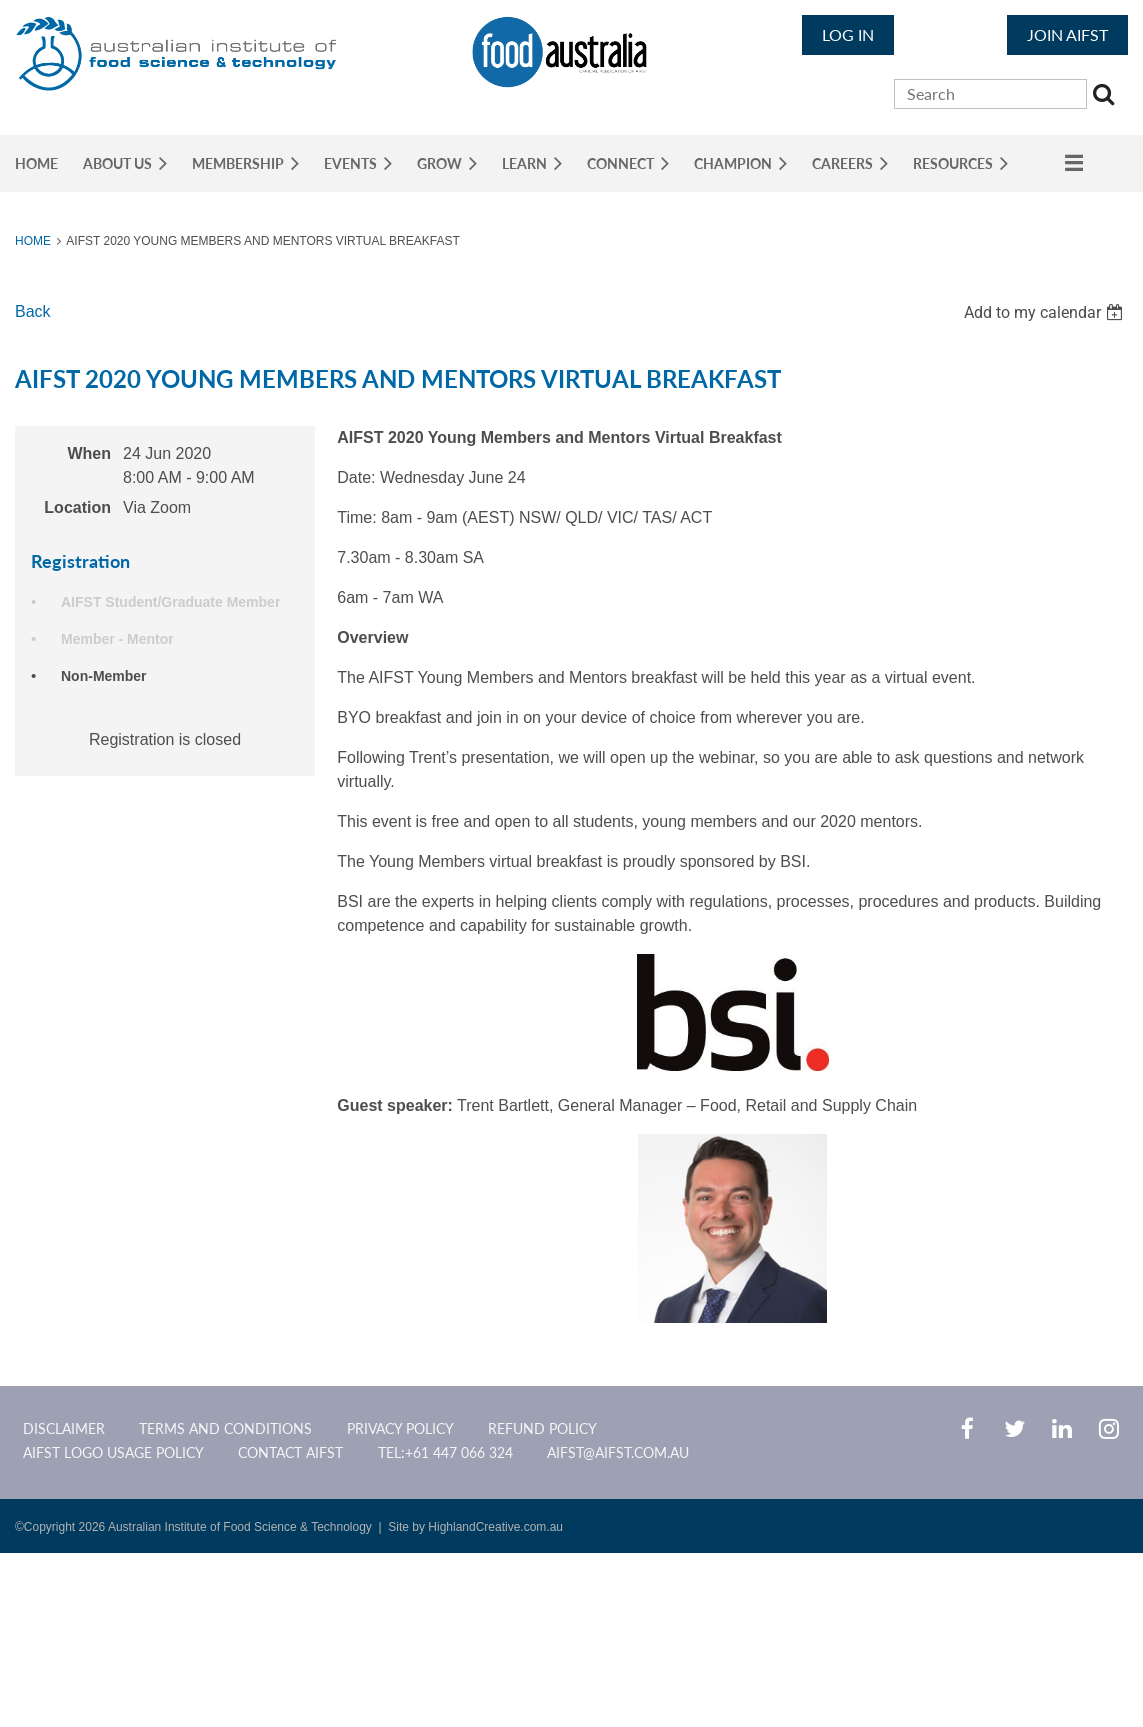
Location (77, 507)
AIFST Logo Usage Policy (113, 1452)
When (89, 453)
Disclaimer (64, 1428)
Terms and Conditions (225, 1428)
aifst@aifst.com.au (618, 1452)
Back (33, 311)
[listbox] (1046, 312)
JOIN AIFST (1067, 34)
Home (33, 241)
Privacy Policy (400, 1428)
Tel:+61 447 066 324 (445, 1452)
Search (1106, 97)
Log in (848, 34)
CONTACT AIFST (290, 1452)
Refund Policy (542, 1428)
